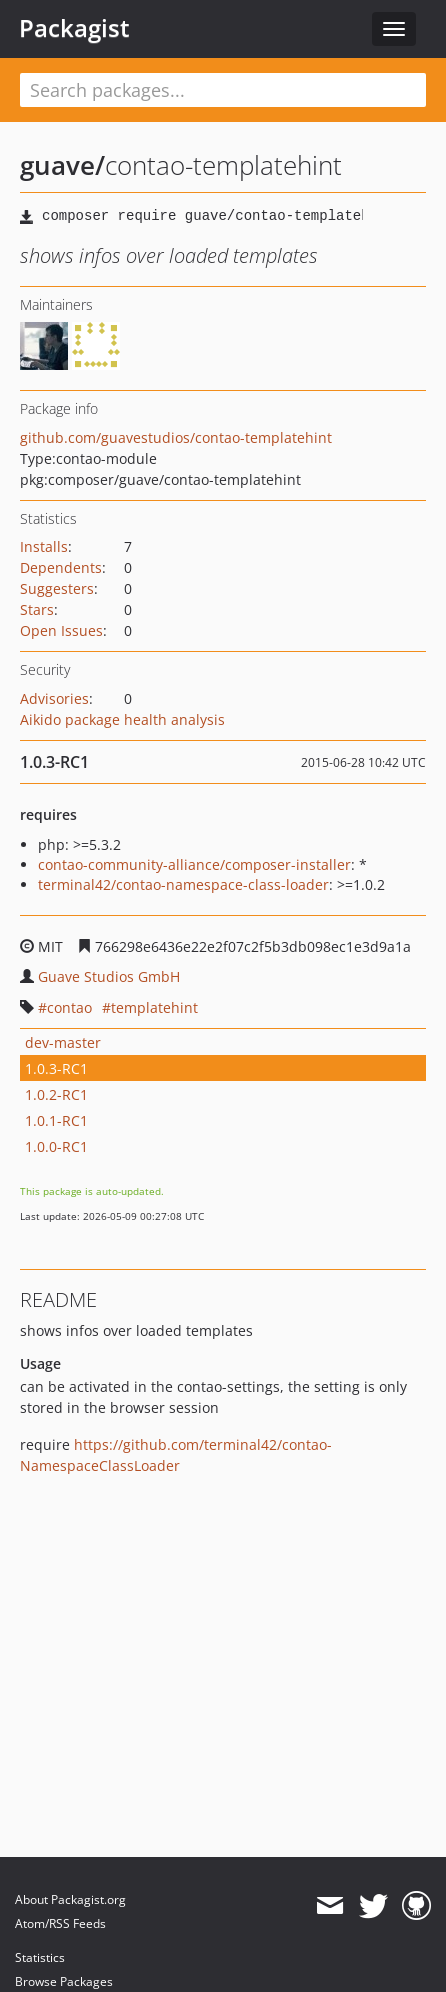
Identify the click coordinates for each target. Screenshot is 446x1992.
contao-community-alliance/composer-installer (194, 864)
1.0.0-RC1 (56, 1146)
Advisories (54, 698)
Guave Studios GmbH (109, 976)
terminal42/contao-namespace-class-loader (183, 884)
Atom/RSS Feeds (60, 1923)
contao (69, 1007)
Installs (44, 546)
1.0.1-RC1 (56, 1120)
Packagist (74, 28)
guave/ (62, 165)
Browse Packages (64, 1981)
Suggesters (57, 588)
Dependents (61, 567)
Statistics (40, 1957)
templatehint (154, 1007)
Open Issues (61, 630)
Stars (37, 609)
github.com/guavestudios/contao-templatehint (176, 437)
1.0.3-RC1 (56, 1068)
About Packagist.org (70, 1899)
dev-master (63, 1042)
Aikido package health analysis (122, 719)
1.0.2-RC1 (56, 1094)
